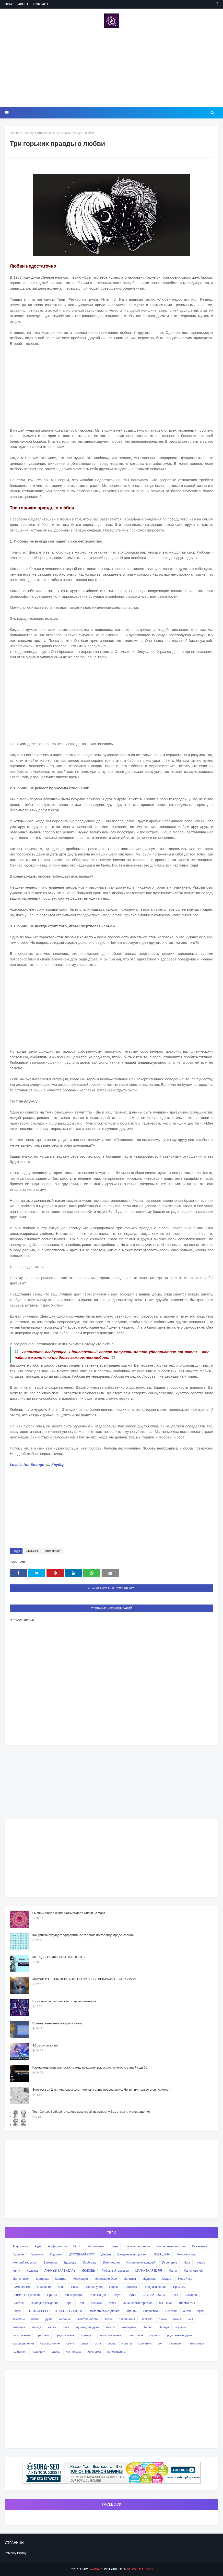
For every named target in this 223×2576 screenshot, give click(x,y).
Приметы (179, 2287)
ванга (35, 2319)
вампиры (18, 2319)
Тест (81, 2303)
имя (190, 2319)
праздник (42, 2335)
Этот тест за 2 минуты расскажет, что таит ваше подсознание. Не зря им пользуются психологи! (102, 2089)
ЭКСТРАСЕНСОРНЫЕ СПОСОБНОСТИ (55, 2311)
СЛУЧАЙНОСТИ (154, 2295)
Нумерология (21, 2287)
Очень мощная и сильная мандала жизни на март (68, 1913)
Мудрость (149, 2279)
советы (127, 2343)
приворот (87, 2335)
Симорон (191, 2295)
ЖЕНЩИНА (162, 2254)
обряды (163, 2327)
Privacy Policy (15, 2552)
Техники (96, 2303)
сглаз (84, 2343)
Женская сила (186, 2254)
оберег (147, 2327)
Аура (38, 2246)
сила (97, 2343)
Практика (130, 2287)
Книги (16, 2270)
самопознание (50, 2343)
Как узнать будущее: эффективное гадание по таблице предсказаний (83, 1935)
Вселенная (199, 2246)
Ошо (61, 2287)
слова (111, 2343)
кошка (52, 2327)
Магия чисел (21, 2279)
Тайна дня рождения (44, 2303)
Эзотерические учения (104, 2311)
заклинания (127, 2319)
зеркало (147, 2319)
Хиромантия (186, 2303)
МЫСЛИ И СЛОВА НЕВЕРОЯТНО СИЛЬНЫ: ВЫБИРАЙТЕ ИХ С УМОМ (84, 1979)
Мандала (42, 2279)
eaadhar (95, 2569)
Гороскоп (56, 2254)
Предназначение (155, 2287)
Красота (32, 2270)
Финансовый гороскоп (138, 2303)
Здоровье (70, 2262)
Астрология (20, 2246)
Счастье (18, 2303)
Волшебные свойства (171, 2246)
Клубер (58, 1465)
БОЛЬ (77, 2246)
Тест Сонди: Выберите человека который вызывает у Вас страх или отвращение (91, 2111)
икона (177, 2319)
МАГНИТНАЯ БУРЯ (148, 2270)
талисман (18, 2351)
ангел (187, 2311)
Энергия (170, 2311)
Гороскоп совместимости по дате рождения (64, 2001)
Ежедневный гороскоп (132, 2254)
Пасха (75, 2287)
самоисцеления (23, 2343)
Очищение (44, 2287)
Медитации (80, 2279)
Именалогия (111, 2262)
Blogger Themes (140, 2569)
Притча (52, 2295)
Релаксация (98, 2295)
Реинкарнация (73, 2295)
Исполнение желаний (140, 2262)
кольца (36, 2327)
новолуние (129, 2327)
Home (9, 4)
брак (200, 2311)
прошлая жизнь (110, 2335)
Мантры (60, 2279)
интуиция (18, 2327)
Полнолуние (94, 2287)
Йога (187, 2262)
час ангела (73, 2351)
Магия (173, 2270)
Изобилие (89, 2262)
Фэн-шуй (165, 2303)
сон (160, 2343)
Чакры (16, 2311)
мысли (110, 2327)
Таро (68, 2303)
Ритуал (117, 2295)
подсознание (21, 2335)
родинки (154, 2335)
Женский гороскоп (24, 2262)
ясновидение (116, 2351)
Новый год (185, 2279)
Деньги (106, 2254)
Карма (201, 2262)
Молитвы (129, 2279)
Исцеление (169, 2262)
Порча (113, 2287)
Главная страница (22, 133)
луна (66, 2327)
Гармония (37, 2254)
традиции (38, 2351)
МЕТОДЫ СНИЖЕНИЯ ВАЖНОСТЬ (58, 1957)
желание (65, 2319)
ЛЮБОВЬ (32, 1551)
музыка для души (88, 2327)
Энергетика (151, 2311)
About (23, 4)
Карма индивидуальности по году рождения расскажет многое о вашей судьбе (89, 2067)
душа (48, 2319)
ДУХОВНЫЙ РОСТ (81, 2254)
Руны (132, 2295)
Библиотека (96, 2246)
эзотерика (94, 2351)
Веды (114, 2246)
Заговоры (50, 2262)
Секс (174, 2295)
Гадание (18, 2254)
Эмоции (131, 2311)
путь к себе (135, 2335)
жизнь (109, 2319)
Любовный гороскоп (115, 2270)
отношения (44, 133)
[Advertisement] (112, 67)
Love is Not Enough (27, 1465)
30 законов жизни (45, 2045)
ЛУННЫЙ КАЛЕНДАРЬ (59, 2270)
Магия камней (193, 2270)
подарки (181, 2327)
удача (55, 2351)
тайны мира (196, 2343)
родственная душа (179, 2335)
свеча (70, 2343)
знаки (163, 2319)
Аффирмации (57, 2246)
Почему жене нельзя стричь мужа (57, 2023)
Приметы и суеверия (26, 2295)
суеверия (175, 2343)
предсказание (65, 2335)
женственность (87, 2319)
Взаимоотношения (137, 2246)
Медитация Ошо (105, 2279)
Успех (112, 2303)
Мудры (167, 2279)
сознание (144, 2343)
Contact (40, 4)
